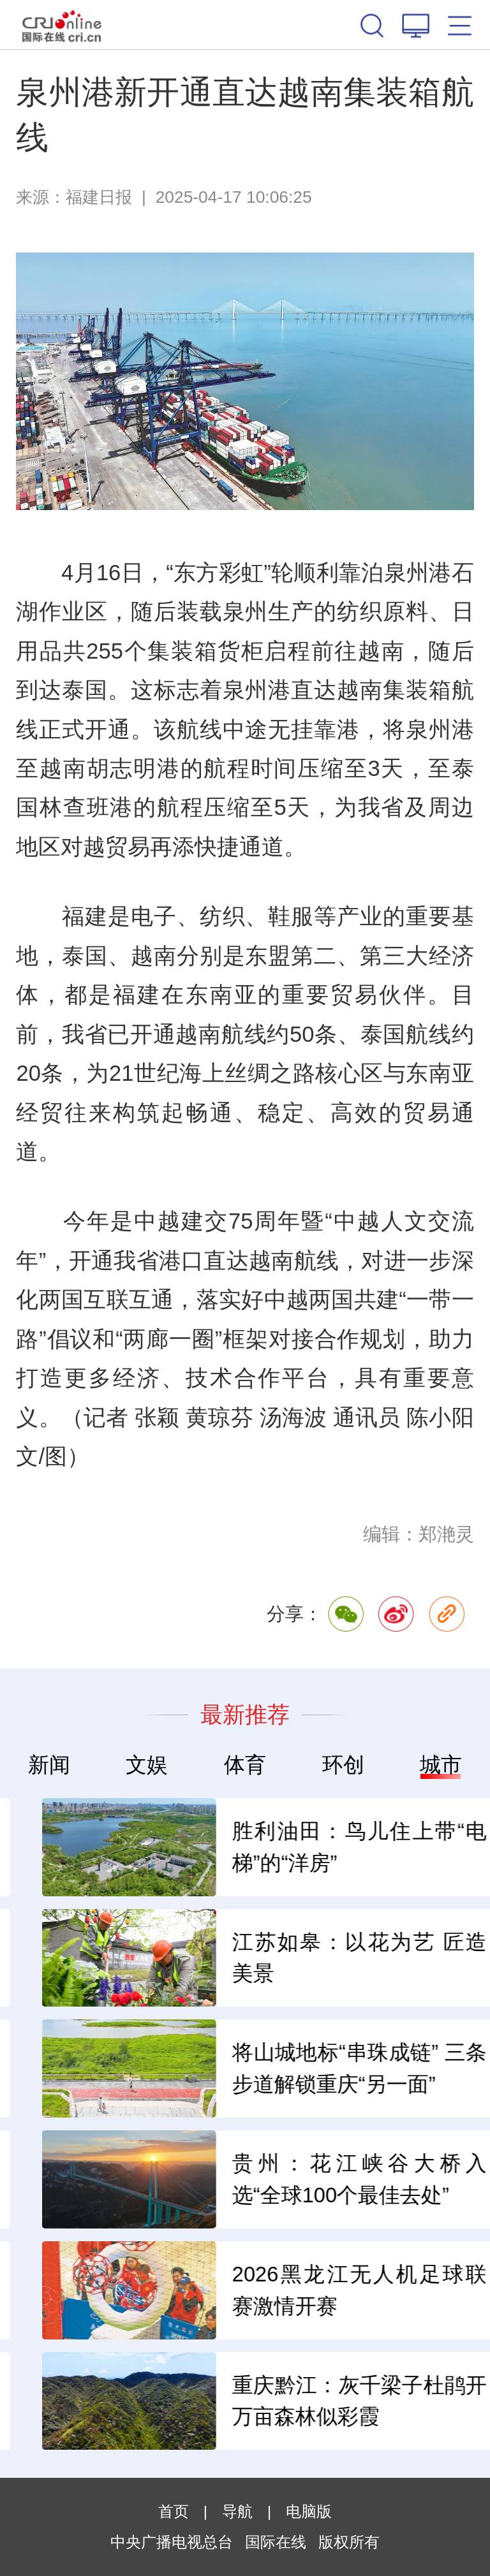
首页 (173, 2511)
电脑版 (309, 2511)
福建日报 (99, 197)
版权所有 (349, 2541)
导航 (237, 2511)
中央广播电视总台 (171, 2541)
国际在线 (62, 24)
